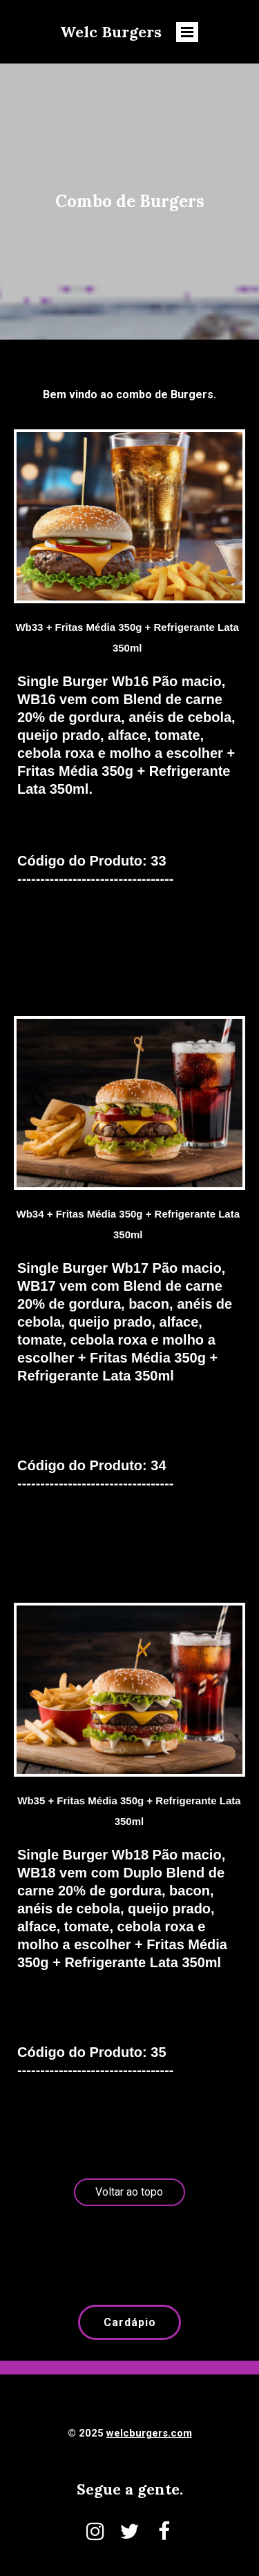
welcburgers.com (149, 2433)
